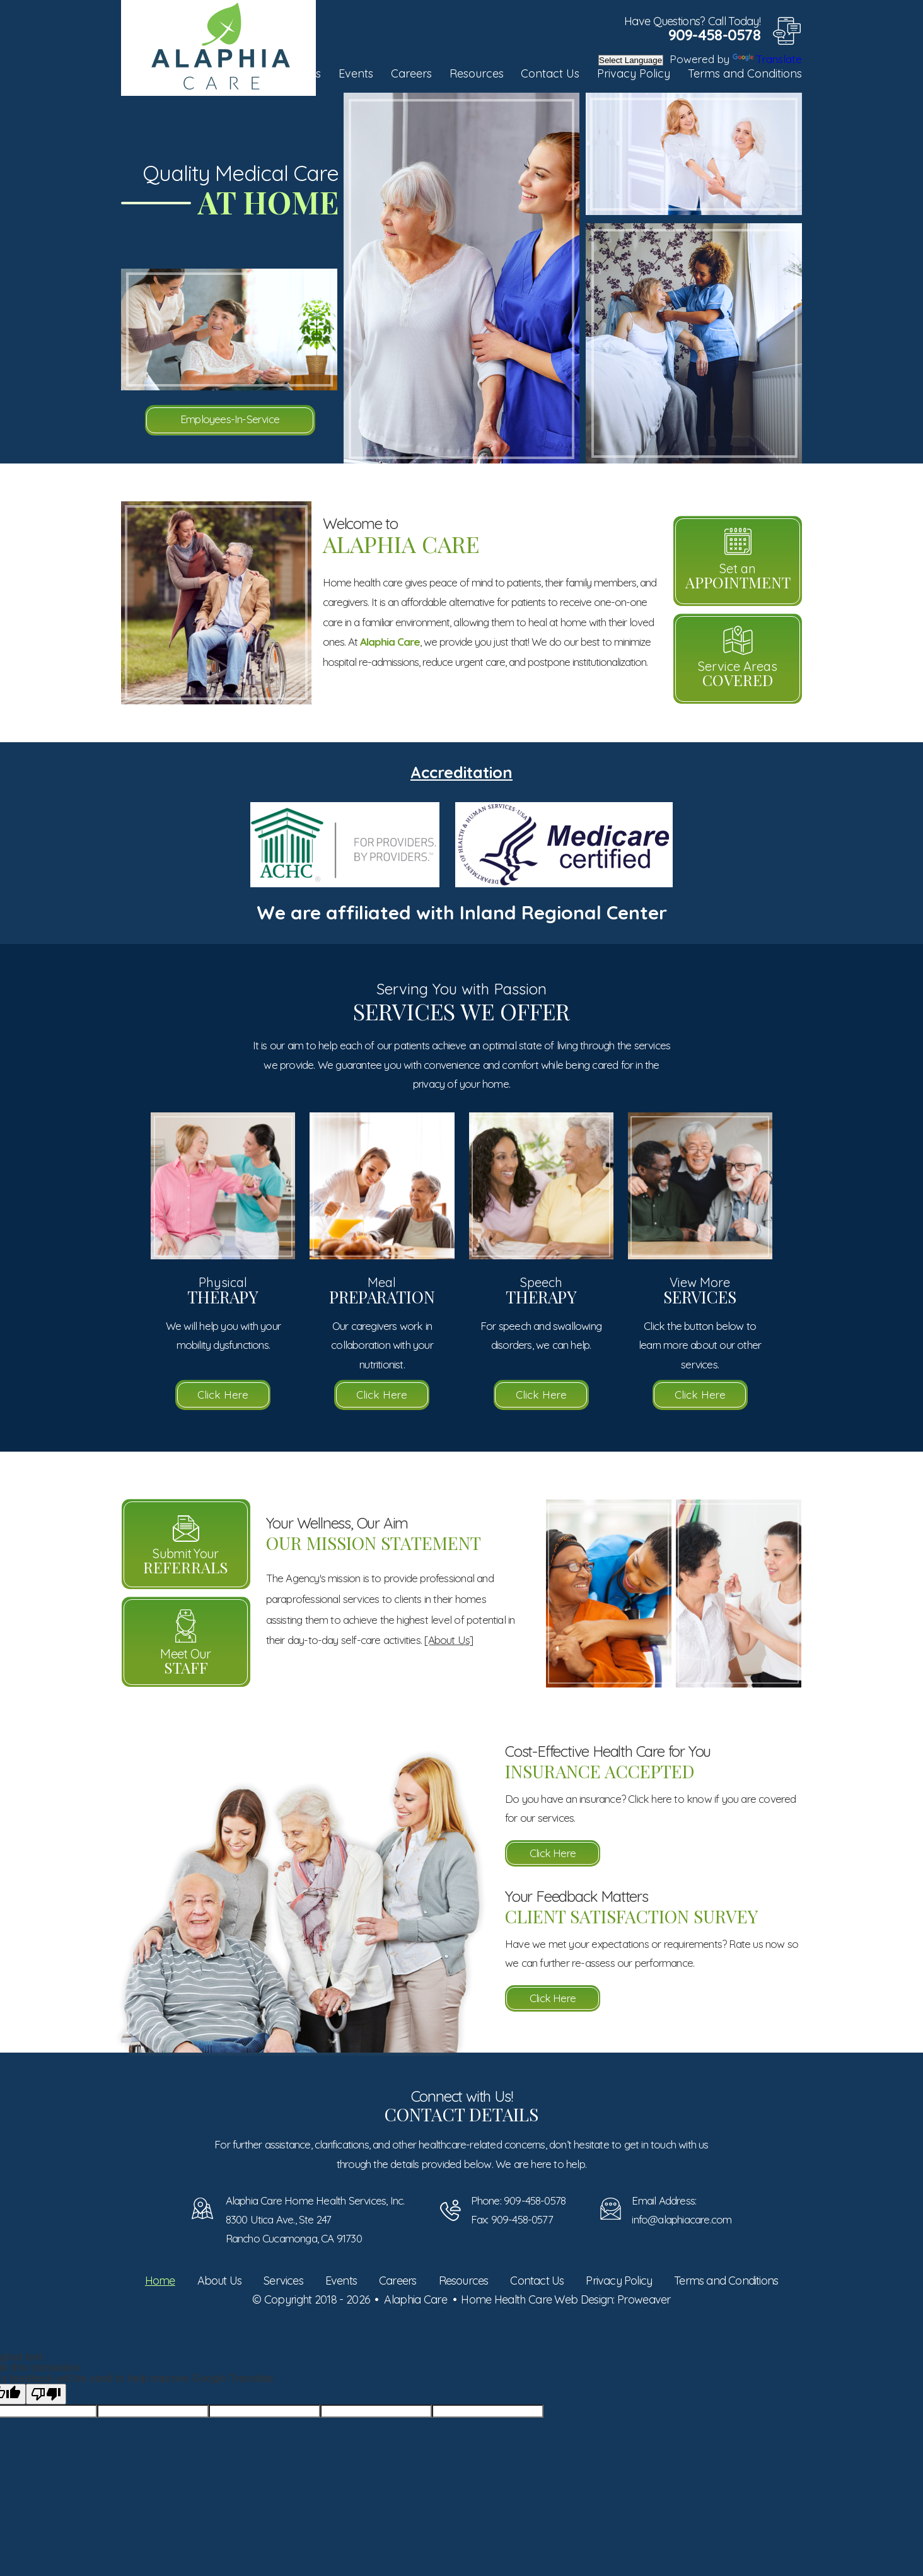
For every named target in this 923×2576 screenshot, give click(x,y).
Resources (477, 73)
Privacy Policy (633, 73)
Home (160, 2281)
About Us (219, 2281)
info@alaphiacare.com (681, 2219)
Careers (411, 73)
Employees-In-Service (229, 419)
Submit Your (186, 1561)
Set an (737, 576)
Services (283, 2281)
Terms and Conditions (745, 73)
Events (356, 73)
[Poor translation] (46, 2394)
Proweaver (644, 2299)
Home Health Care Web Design (537, 2299)
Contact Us (550, 73)
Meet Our (186, 1661)
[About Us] (448, 1639)
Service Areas (737, 674)
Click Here (222, 1394)
